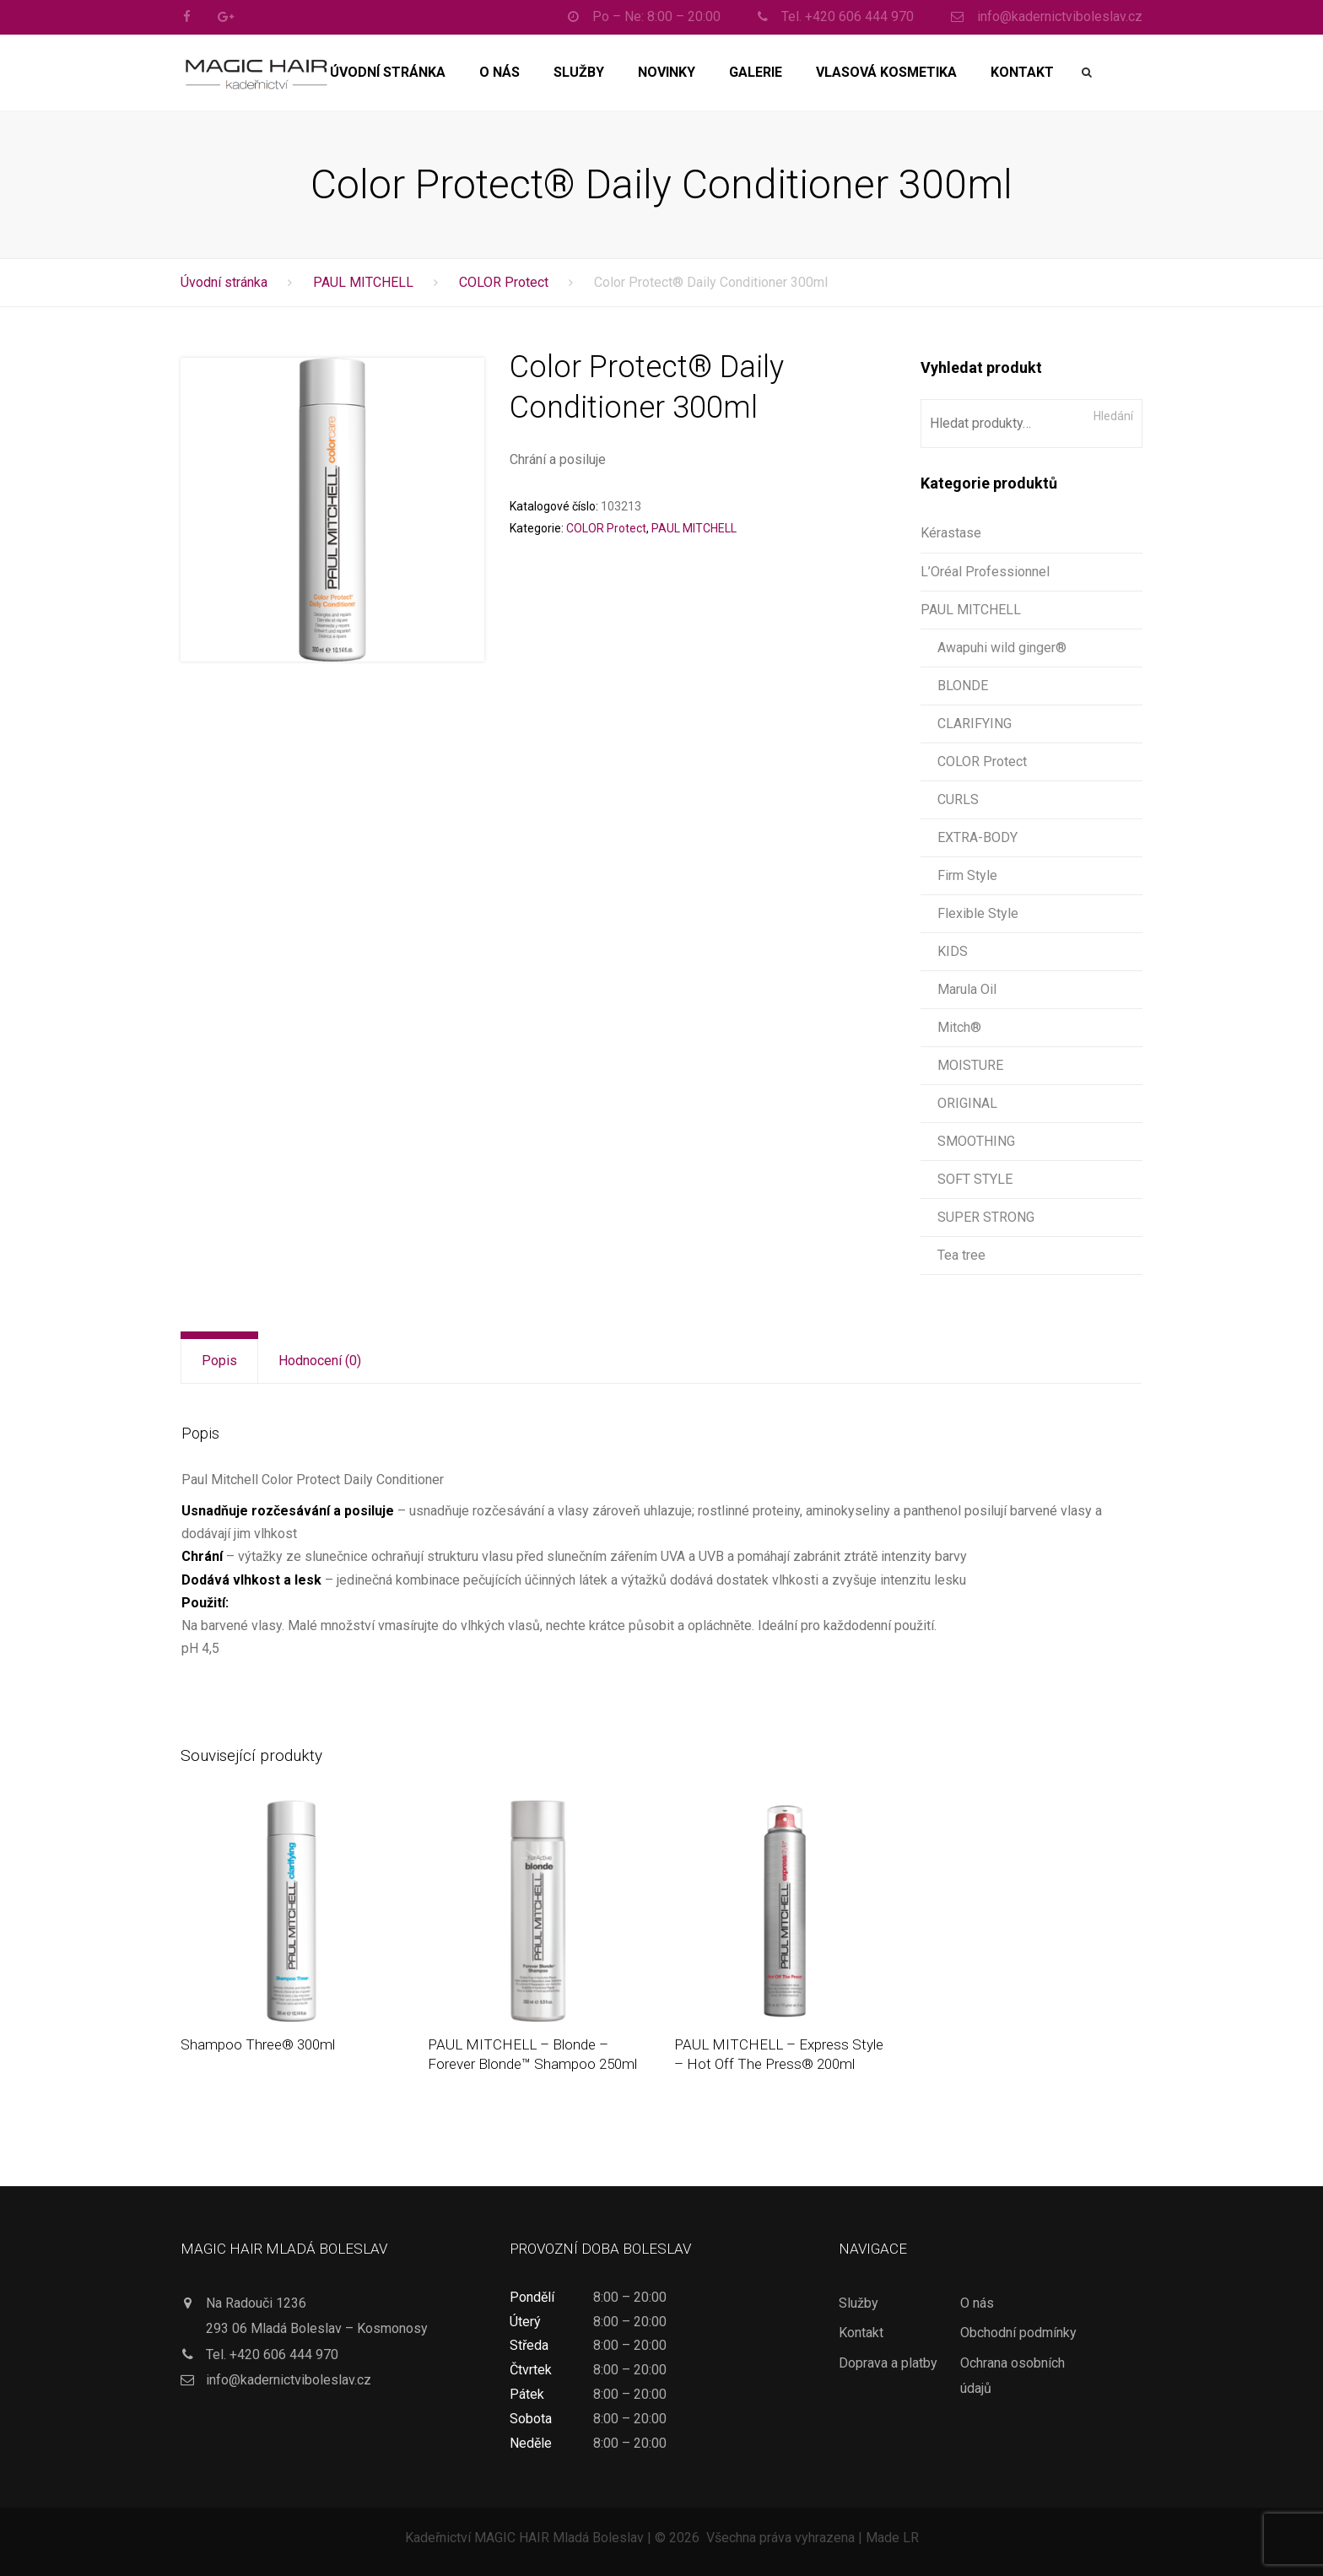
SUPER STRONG (985, 1217)
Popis (219, 1361)
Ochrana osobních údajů (1012, 2375)
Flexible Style (977, 913)
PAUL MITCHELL (363, 282)
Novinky (666, 72)
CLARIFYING (974, 724)
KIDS (952, 951)
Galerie (755, 72)
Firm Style (967, 875)
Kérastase (951, 533)
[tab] (219, 1361)
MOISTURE (970, 1065)
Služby (579, 72)
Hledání (1113, 416)
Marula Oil (966, 989)
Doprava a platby (888, 2363)
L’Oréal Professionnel (985, 572)
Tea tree (961, 1255)
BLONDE (962, 686)
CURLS (958, 799)
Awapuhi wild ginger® (1001, 648)
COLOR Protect (503, 282)
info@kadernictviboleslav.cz (288, 2380)
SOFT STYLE (974, 1179)
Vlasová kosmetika (886, 72)
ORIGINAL (967, 1103)
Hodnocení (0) (319, 1361)
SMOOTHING (976, 1141)
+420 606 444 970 (284, 2354)
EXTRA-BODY (977, 837)
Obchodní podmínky (1018, 2333)
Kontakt (1022, 72)
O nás (499, 72)
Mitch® (959, 1027)
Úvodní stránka (388, 72)
